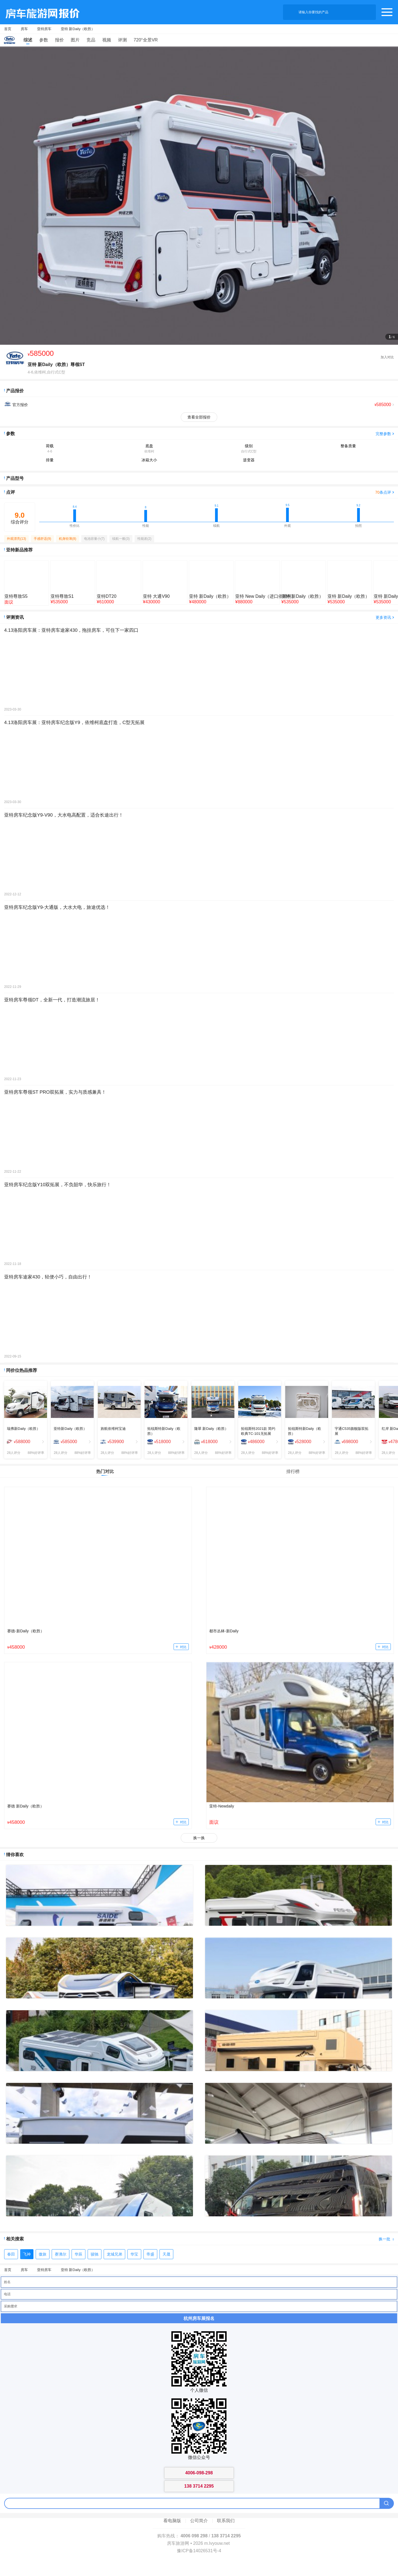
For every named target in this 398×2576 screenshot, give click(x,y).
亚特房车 (44, 29)
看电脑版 (172, 2520)
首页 (7, 29)
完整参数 (383, 433)
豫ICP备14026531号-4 (199, 2550)
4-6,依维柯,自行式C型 (46, 372)
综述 (27, 40)
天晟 (166, 2254)
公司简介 (199, 2520)
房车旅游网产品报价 (40, 12)
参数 (43, 40)
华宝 (134, 2254)
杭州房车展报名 (199, 2318)
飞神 (27, 2254)
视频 (106, 40)
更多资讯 (383, 617)
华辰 (78, 2254)
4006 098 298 (194, 2535)
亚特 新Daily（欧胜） (78, 29)
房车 (24, 29)
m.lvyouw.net (217, 2543)
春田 (11, 2254)
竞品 (91, 40)
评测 (122, 40)
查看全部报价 (199, 417)
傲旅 (42, 2254)
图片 (75, 40)
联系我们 (226, 2520)
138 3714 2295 (226, 2535)
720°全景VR (146, 40)
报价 (59, 40)
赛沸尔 (60, 2254)
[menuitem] (25, 1441)
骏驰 (94, 2254)
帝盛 (150, 2254)
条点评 (383, 492)
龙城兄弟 (114, 2254)
